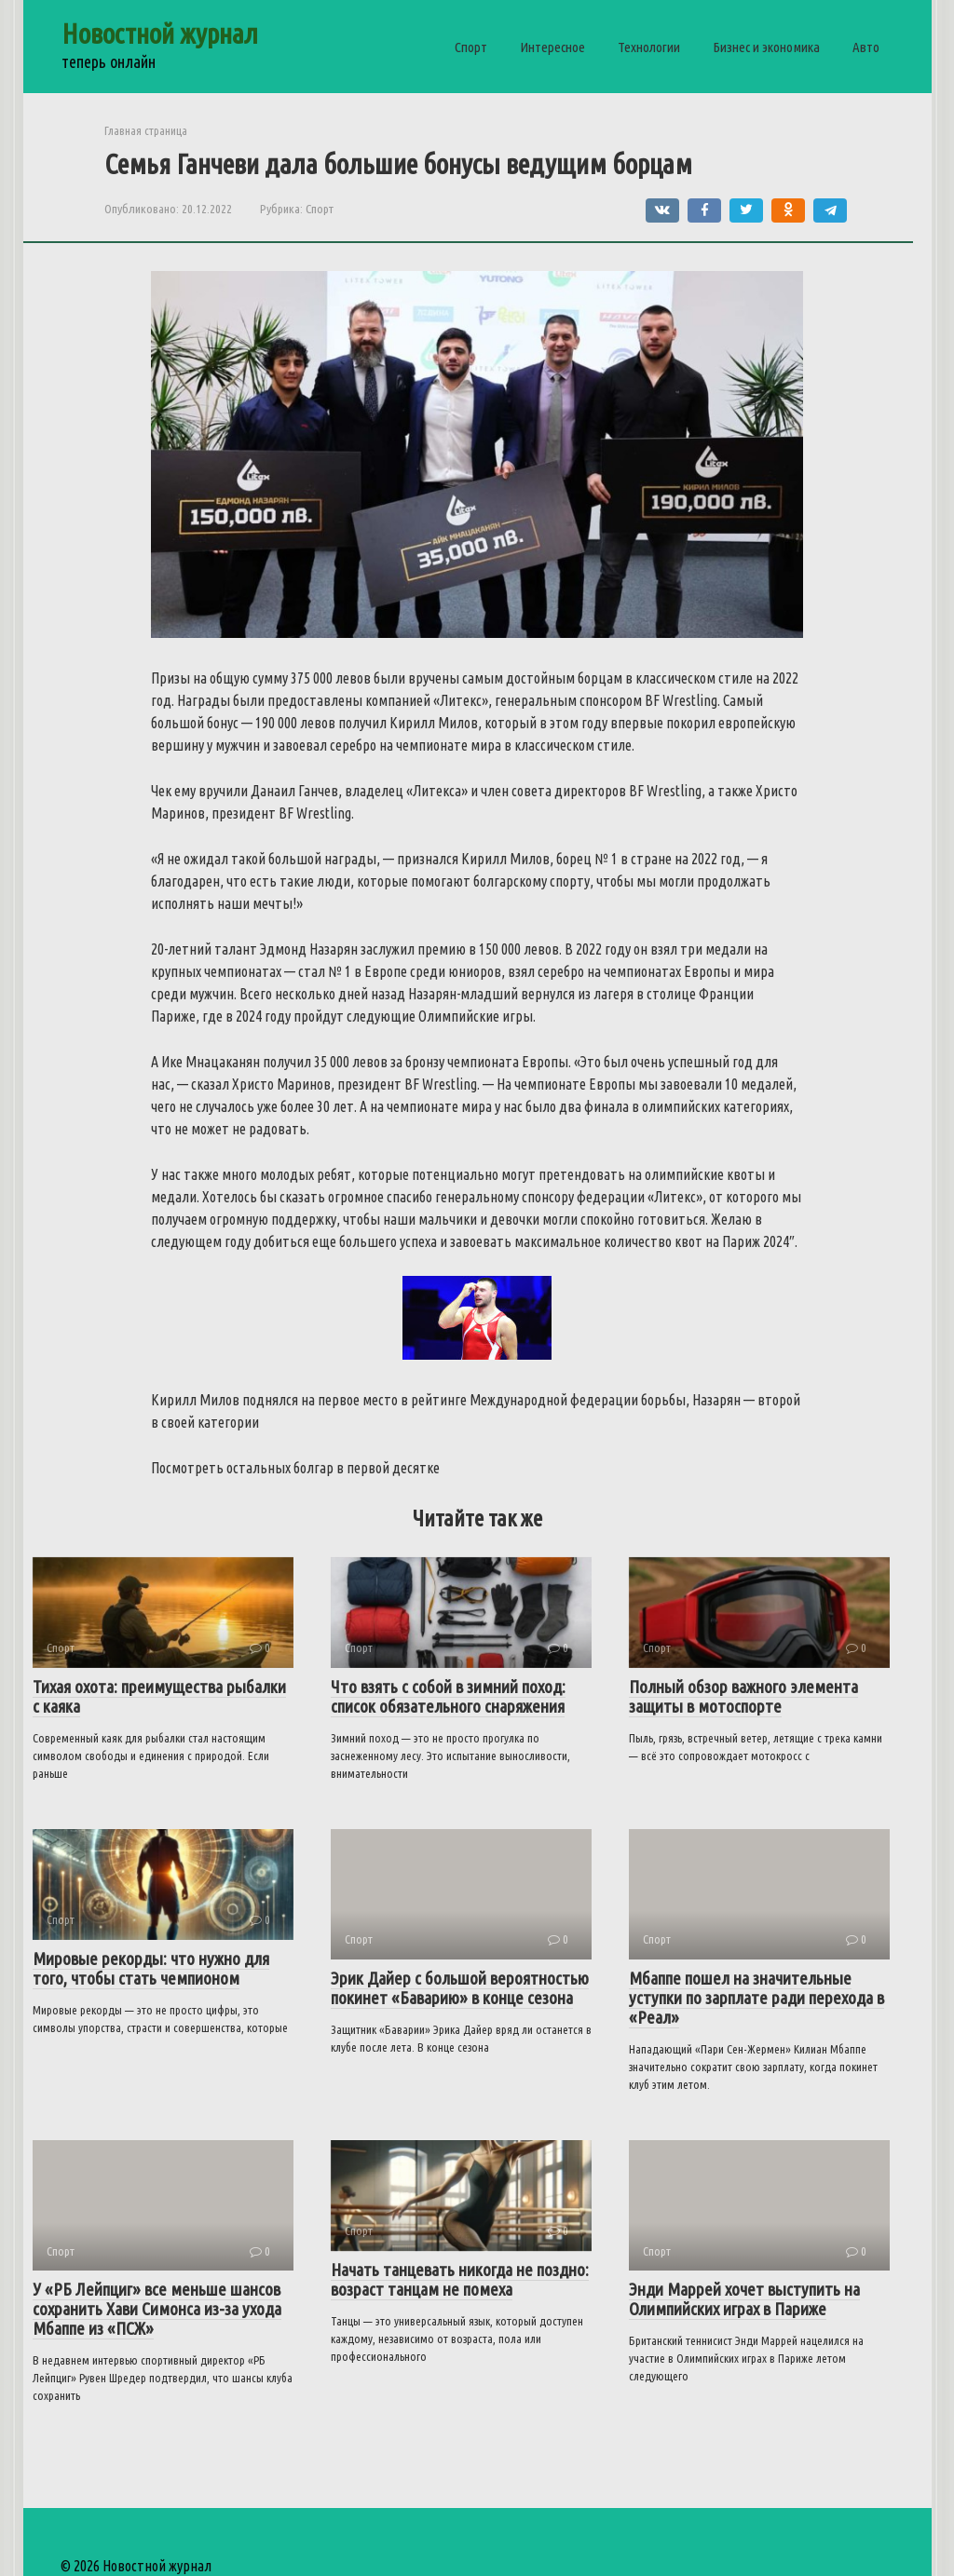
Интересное (552, 47)
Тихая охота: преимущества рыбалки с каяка (159, 1696)
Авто (865, 47)
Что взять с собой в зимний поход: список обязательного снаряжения (448, 1696)
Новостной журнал (159, 33)
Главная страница (145, 130)
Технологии (649, 47)
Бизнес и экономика (766, 47)
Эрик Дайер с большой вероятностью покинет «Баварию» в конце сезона (460, 1988)
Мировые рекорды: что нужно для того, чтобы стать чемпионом (151, 1968)
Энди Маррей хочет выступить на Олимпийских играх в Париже (744, 2299)
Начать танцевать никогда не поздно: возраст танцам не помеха (460, 2279)
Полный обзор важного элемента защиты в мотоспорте (743, 1696)
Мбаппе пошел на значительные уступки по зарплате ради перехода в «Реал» (756, 1997)
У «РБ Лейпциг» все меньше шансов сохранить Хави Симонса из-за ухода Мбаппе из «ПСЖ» (157, 2309)
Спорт (471, 47)
